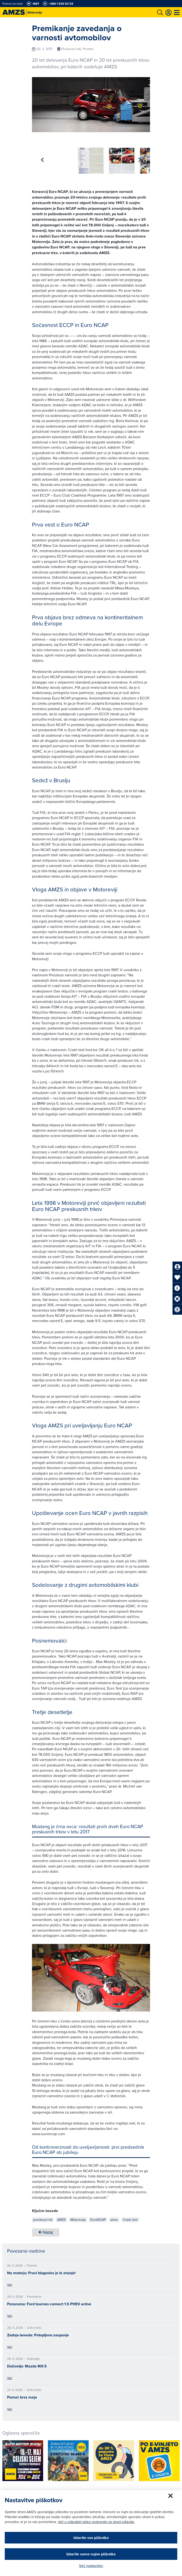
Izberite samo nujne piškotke (91, 2554)
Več (9, 2283)
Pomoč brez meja (22, 2395)
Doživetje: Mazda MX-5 (27, 2364)
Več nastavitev (91, 2565)
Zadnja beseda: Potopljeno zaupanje (38, 2333)
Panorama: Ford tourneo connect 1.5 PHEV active (49, 2302)
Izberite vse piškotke (91, 2537)
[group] (45, 158)
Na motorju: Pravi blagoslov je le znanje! (41, 2271)
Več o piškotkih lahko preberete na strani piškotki (96, 2521)
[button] (139, 159)
